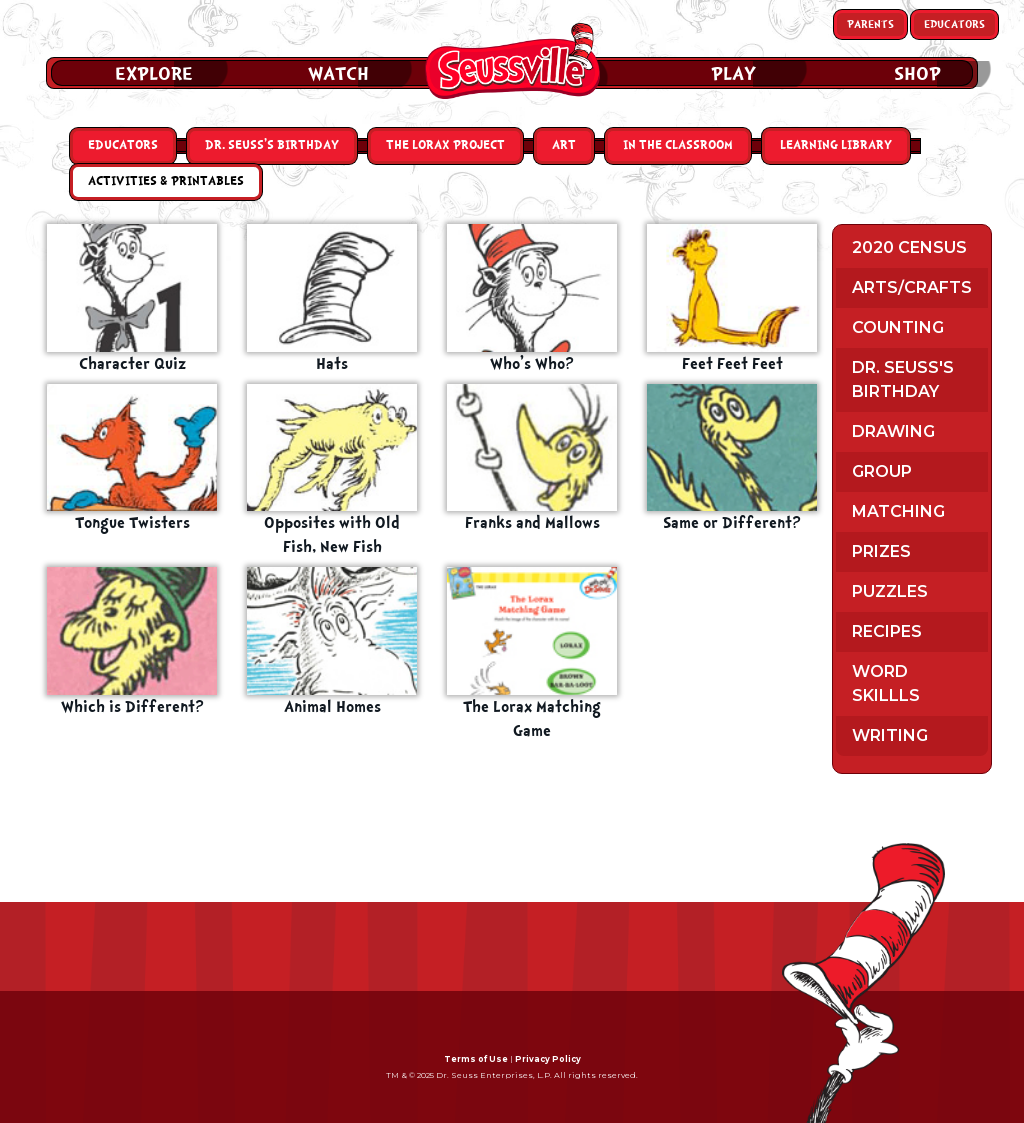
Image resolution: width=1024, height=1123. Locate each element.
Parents (870, 24)
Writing (890, 735)
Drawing (893, 431)
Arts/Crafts (912, 287)
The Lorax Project (445, 145)
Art (564, 145)
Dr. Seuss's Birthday (903, 379)
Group (882, 471)
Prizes (881, 551)
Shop (917, 74)
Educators (954, 24)
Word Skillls (886, 683)
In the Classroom (678, 145)
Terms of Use (476, 1059)
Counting (898, 327)
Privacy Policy (548, 1059)
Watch (338, 74)
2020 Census (909, 247)
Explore (154, 74)
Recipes (887, 631)
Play (733, 74)
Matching (898, 511)
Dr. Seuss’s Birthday (272, 145)
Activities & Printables (166, 181)
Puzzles (890, 591)
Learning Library (836, 145)
